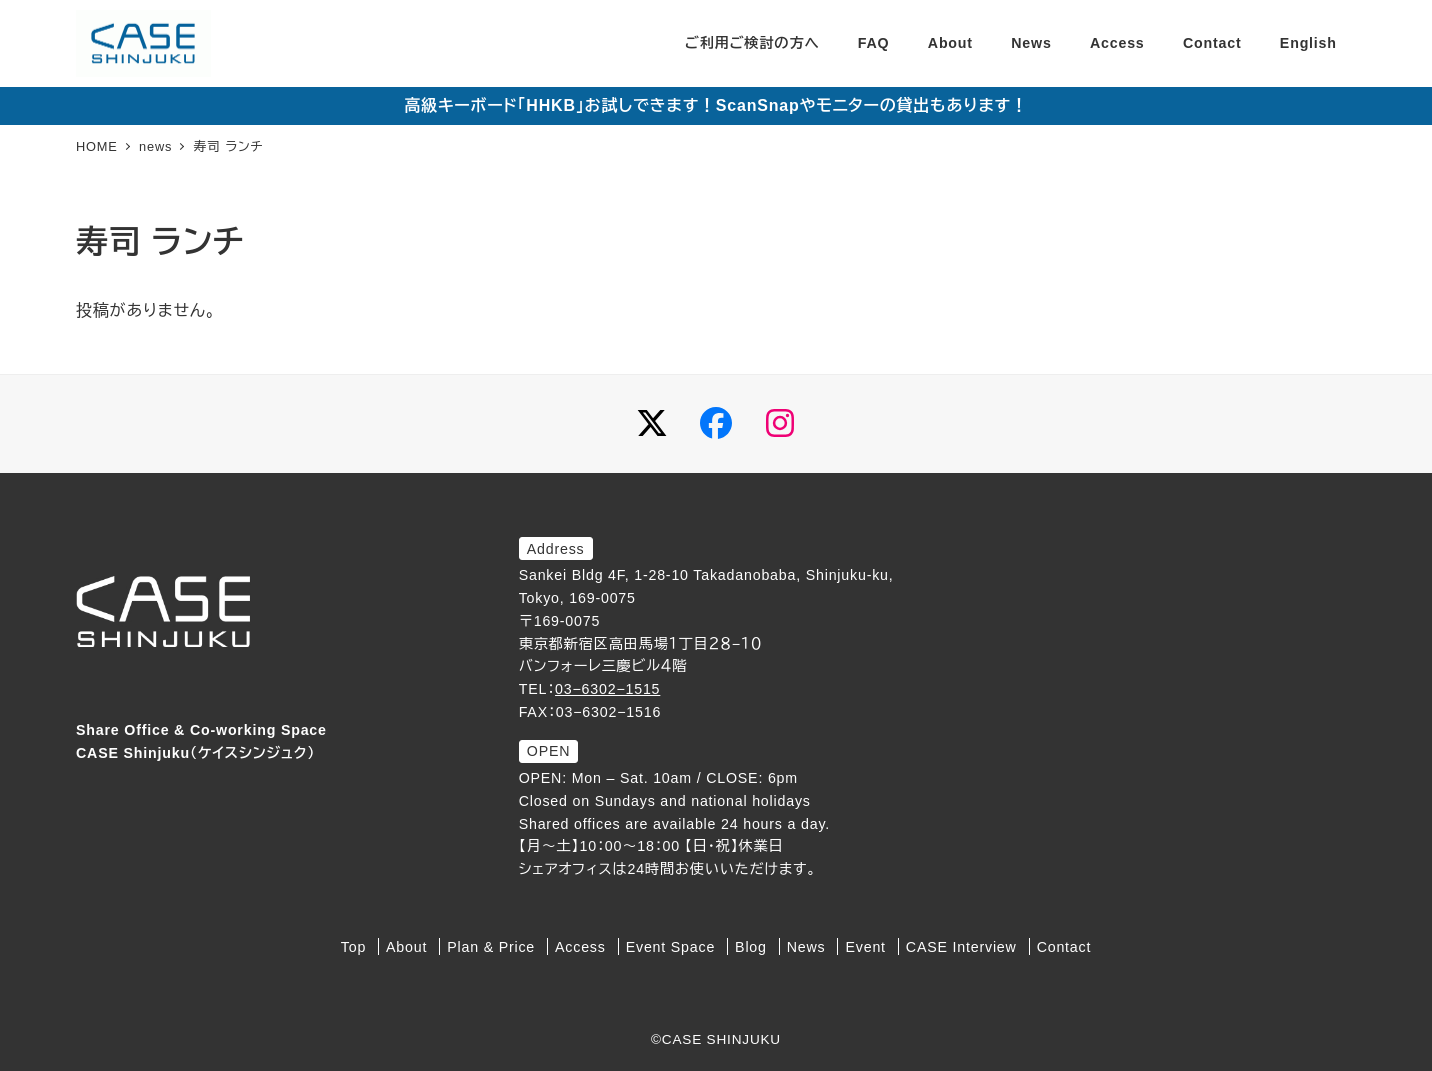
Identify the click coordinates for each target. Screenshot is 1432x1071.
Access (580, 947)
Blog (751, 947)
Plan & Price (491, 947)
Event (866, 947)
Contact (1064, 947)
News (806, 947)
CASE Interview (961, 947)
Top (353, 947)
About (406, 947)
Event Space (670, 947)
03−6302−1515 (607, 689)
